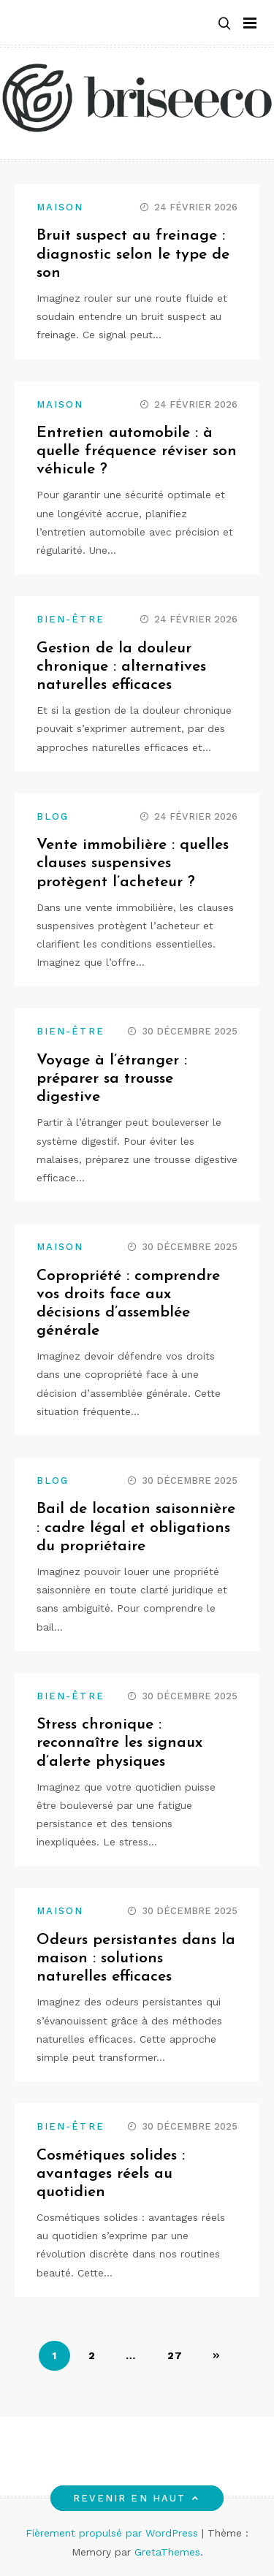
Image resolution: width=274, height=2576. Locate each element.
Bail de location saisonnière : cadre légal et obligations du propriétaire (136, 1527)
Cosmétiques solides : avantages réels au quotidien (111, 2174)
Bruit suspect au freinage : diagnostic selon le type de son (133, 254)
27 (175, 2355)
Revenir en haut (137, 2498)
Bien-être (70, 619)
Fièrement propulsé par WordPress (114, 2533)
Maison (60, 207)
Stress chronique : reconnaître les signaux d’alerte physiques (119, 1743)
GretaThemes (167, 2552)
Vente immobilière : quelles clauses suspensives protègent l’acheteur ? (133, 863)
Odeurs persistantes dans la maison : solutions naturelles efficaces (136, 1958)
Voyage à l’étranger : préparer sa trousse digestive (112, 1079)
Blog (53, 816)
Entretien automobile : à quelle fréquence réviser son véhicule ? (137, 451)
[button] (224, 23)
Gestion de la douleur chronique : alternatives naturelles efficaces (121, 667)
